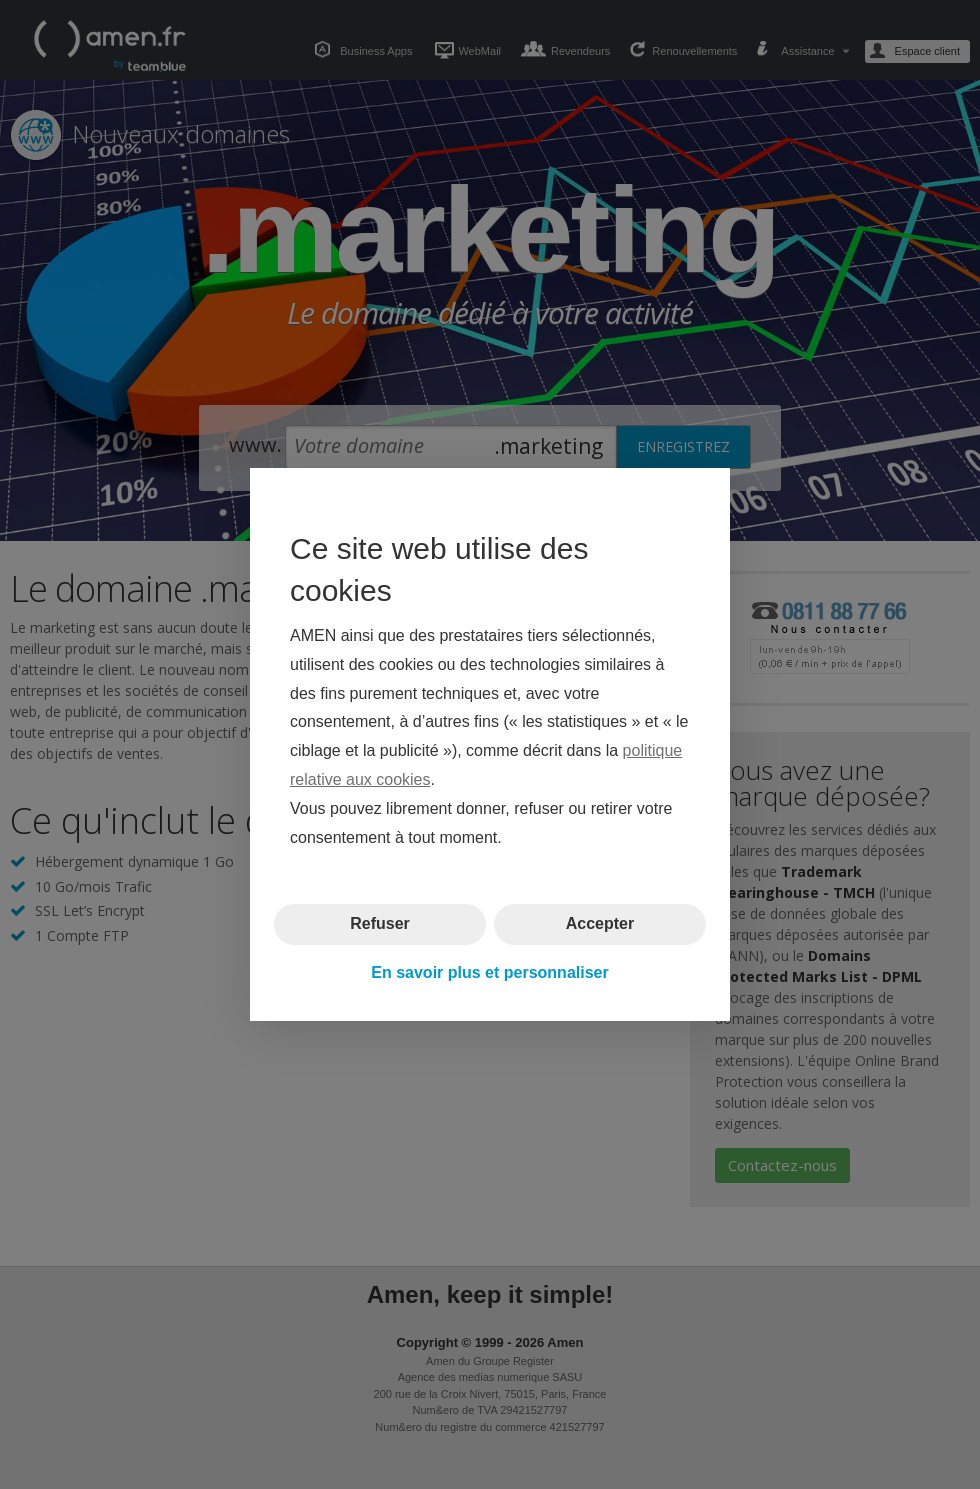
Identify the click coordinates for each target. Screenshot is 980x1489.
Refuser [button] (380, 923)
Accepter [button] (600, 923)
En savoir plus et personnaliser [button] (489, 972)
